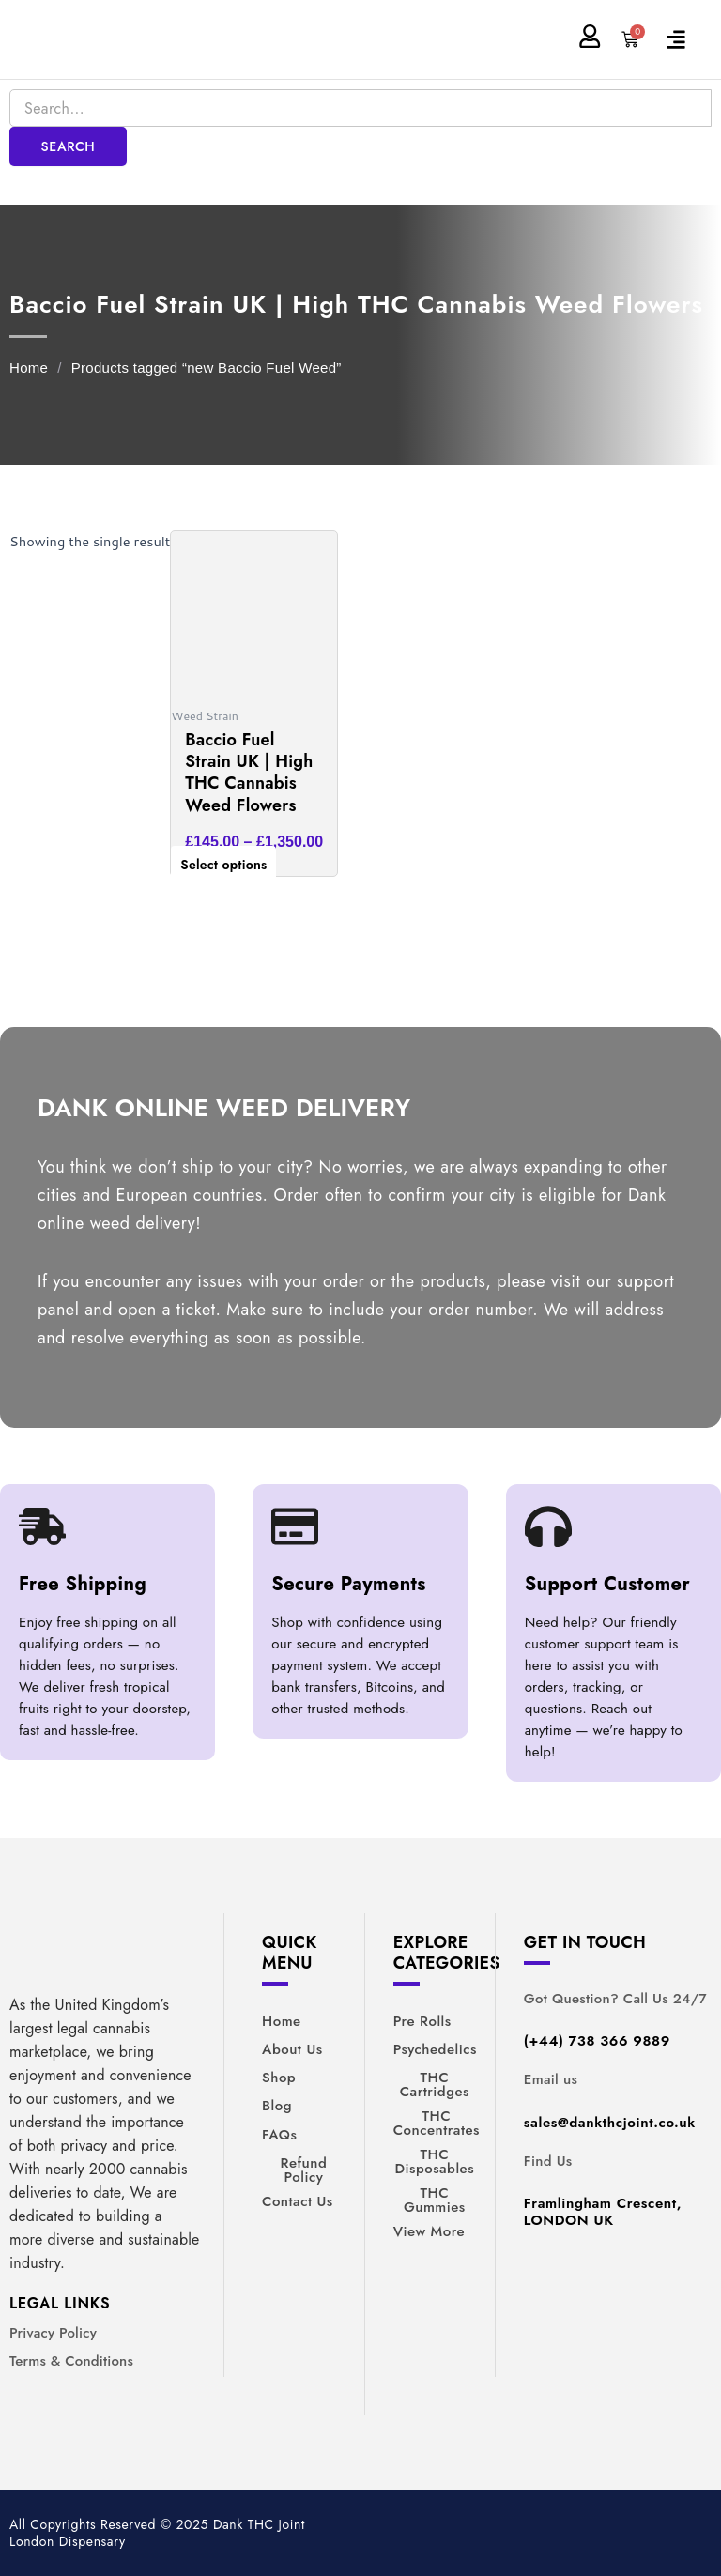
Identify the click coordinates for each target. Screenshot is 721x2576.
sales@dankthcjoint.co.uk (610, 2122)
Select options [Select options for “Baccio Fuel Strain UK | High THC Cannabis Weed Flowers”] (223, 864)
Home (28, 368)
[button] (685, 39)
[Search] (360, 108)
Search (68, 146)
